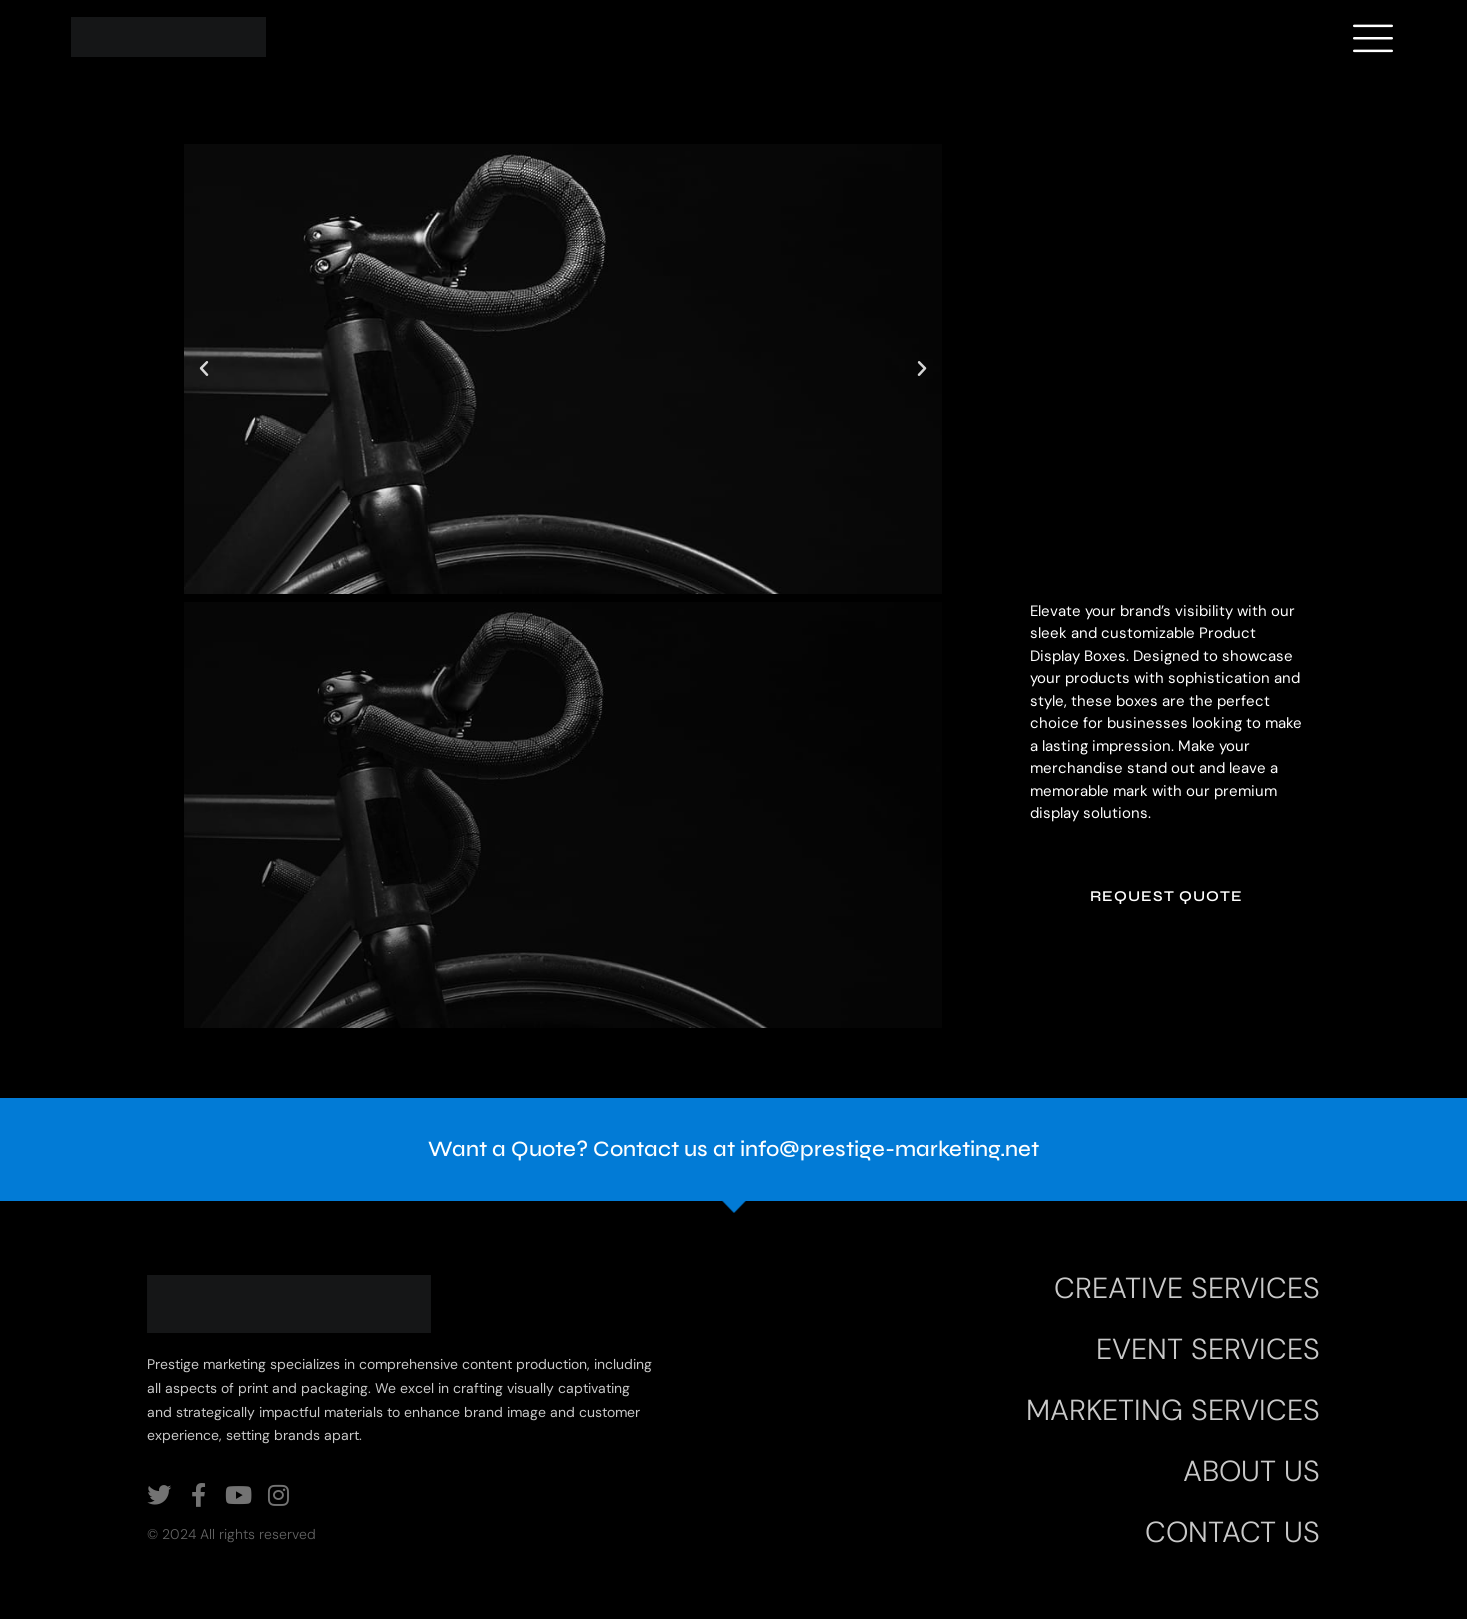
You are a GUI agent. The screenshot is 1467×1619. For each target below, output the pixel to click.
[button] (204, 369)
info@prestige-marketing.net (889, 1149)
